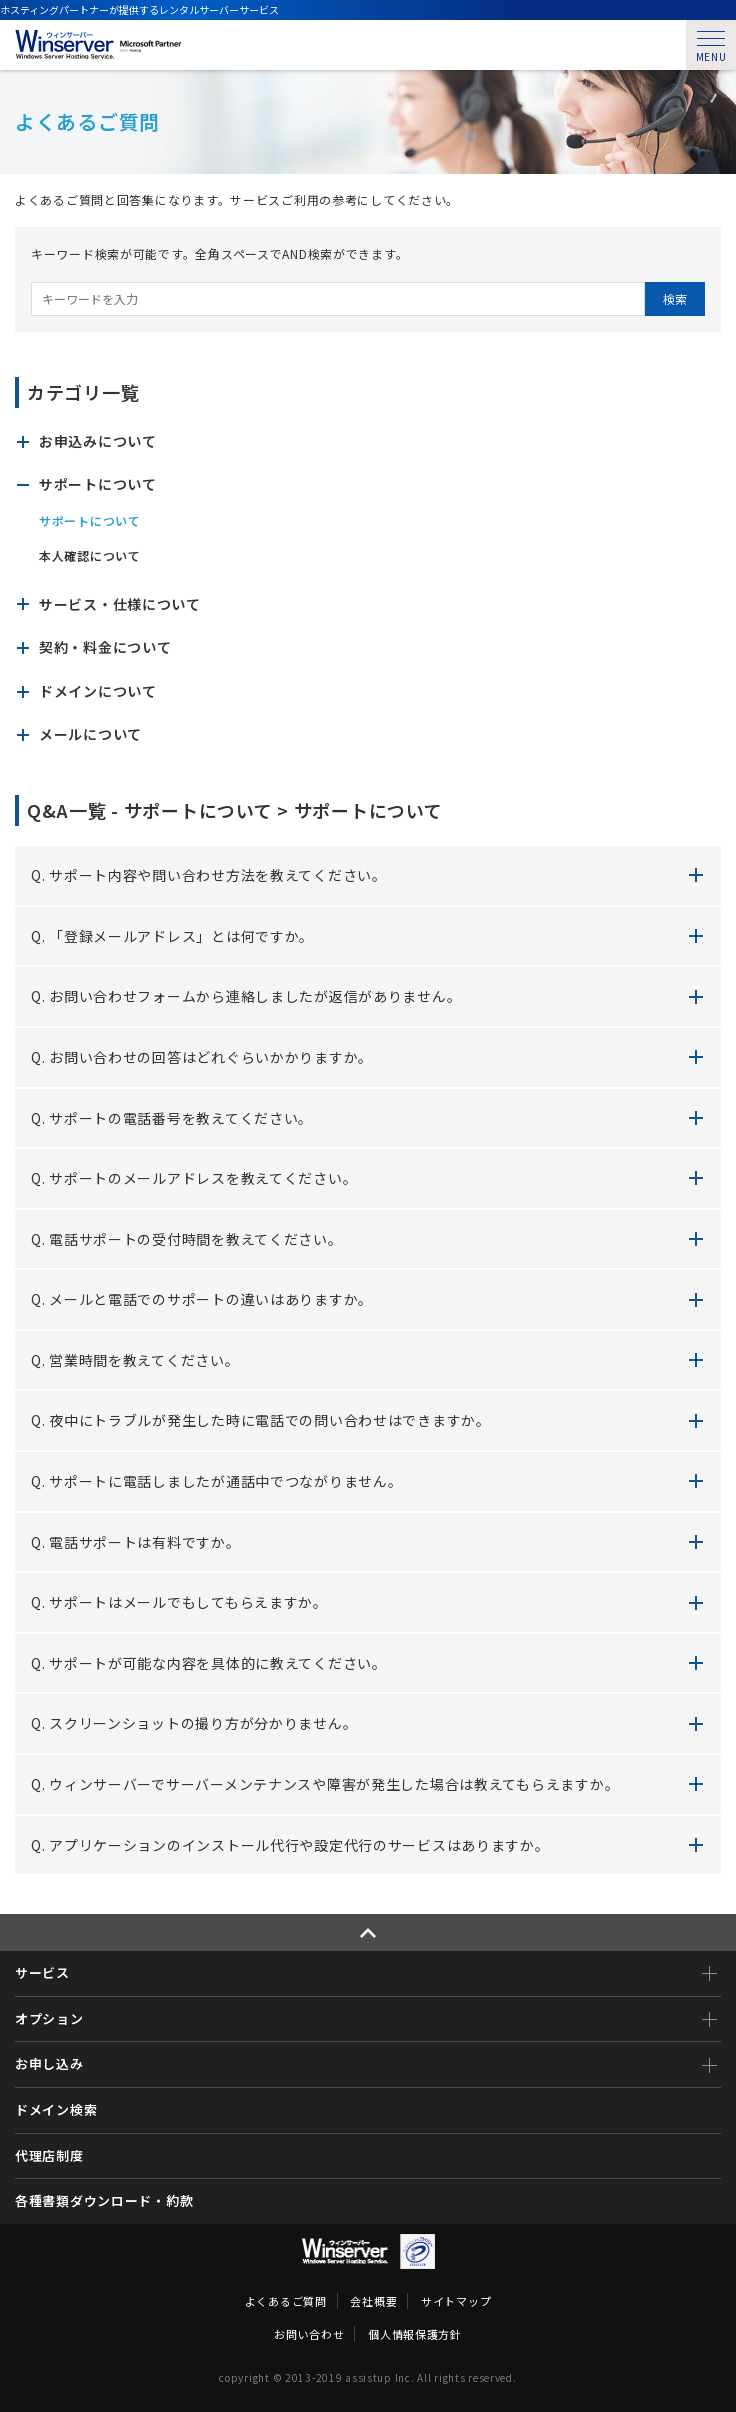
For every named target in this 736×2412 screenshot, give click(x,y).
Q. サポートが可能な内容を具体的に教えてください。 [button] (209, 1663)
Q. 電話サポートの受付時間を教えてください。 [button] (187, 1239)
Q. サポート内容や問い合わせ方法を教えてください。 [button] (209, 875)
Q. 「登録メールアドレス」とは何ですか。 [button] (172, 936)
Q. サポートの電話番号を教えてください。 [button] (172, 1118)
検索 (675, 298)
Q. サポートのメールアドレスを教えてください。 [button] (194, 1178)
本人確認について (90, 556)
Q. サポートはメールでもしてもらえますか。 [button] (179, 1602)
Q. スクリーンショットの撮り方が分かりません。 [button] (194, 1723)
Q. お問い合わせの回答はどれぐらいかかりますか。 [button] (202, 1057)
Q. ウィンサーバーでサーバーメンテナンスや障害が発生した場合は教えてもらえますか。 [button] (325, 1784)
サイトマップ (456, 2301)
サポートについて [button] (98, 484)
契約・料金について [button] (105, 647)
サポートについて (90, 521)
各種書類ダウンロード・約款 (104, 2200)
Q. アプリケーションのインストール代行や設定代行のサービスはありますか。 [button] (290, 1845)
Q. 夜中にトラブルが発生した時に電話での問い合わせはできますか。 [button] (261, 1420)
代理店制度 (49, 2155)
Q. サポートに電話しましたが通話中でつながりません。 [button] (216, 1481)
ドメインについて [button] (98, 691)
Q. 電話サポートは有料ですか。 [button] (136, 1542)
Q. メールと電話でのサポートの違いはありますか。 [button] (202, 1299)
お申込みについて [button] (98, 441)
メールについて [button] (90, 734)
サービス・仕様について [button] (120, 604)
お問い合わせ (309, 2334)
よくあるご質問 (286, 2301)
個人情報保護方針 (415, 2334)
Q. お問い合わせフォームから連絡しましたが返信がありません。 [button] (246, 996)
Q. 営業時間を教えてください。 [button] (135, 1360)
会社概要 (373, 2301)
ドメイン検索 (56, 2109)
